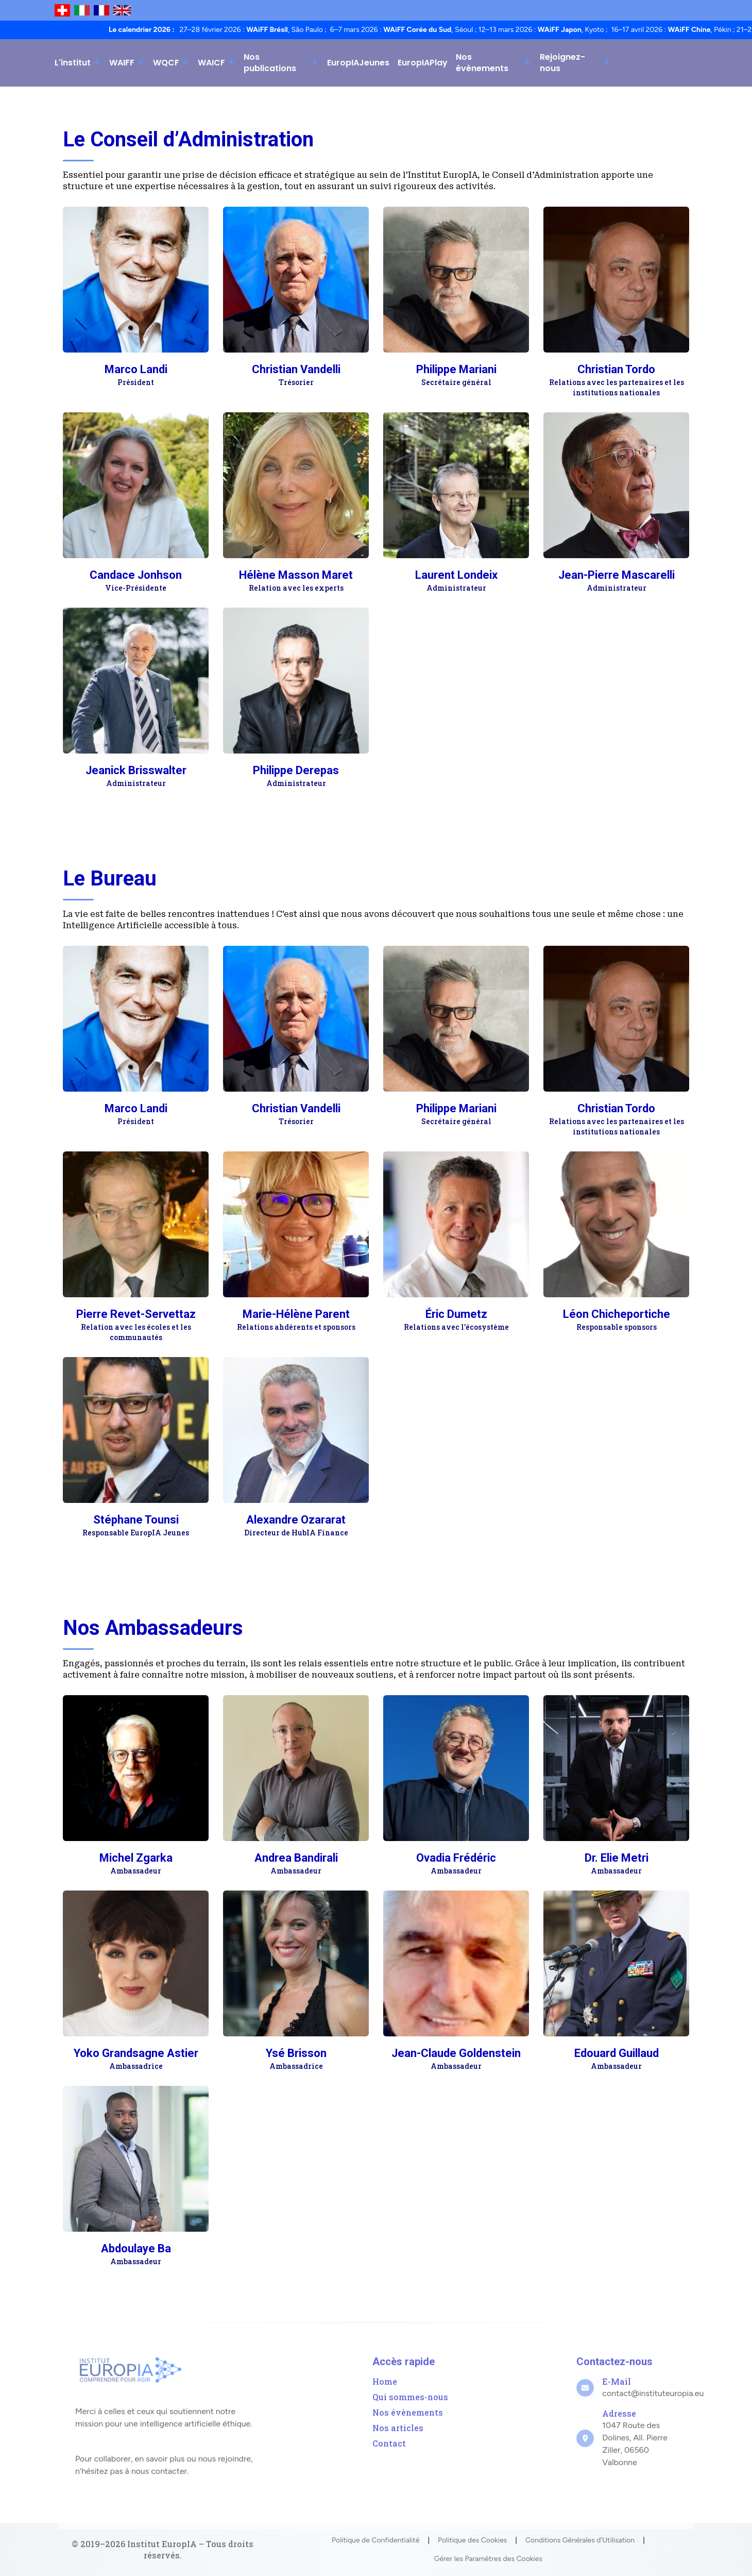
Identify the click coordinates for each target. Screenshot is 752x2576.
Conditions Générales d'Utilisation (580, 2540)
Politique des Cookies (472, 2540)
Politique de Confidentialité (375, 2540)
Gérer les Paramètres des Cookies (488, 2558)
